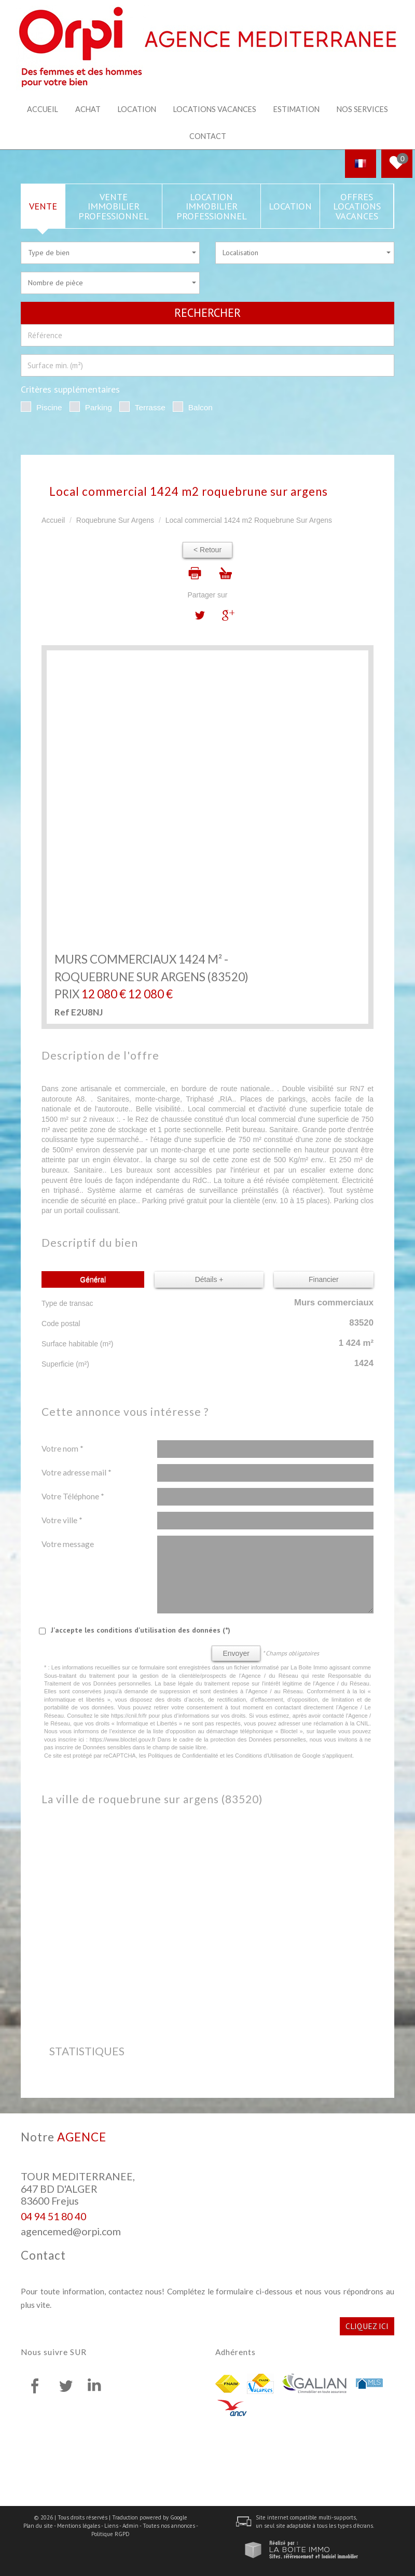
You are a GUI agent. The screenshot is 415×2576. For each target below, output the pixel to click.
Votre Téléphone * (73, 1495)
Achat (88, 109)
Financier (324, 1279)
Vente (43, 205)
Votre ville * (62, 1519)
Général (93, 1279)
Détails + (209, 1279)
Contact (207, 135)
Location (137, 109)
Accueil (42, 109)
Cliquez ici (367, 2325)
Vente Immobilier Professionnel (113, 205)
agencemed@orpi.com (71, 2231)
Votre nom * (63, 1447)
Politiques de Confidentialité (183, 1754)
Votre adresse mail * (77, 1471)
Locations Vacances (214, 109)
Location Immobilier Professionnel (211, 205)
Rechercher (207, 311)
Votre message (68, 1543)
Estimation (296, 109)
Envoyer (236, 1652)
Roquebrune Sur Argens (115, 520)
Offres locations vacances (357, 205)
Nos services (362, 109)
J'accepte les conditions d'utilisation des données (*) (140, 1629)
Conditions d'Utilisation (264, 1754)
